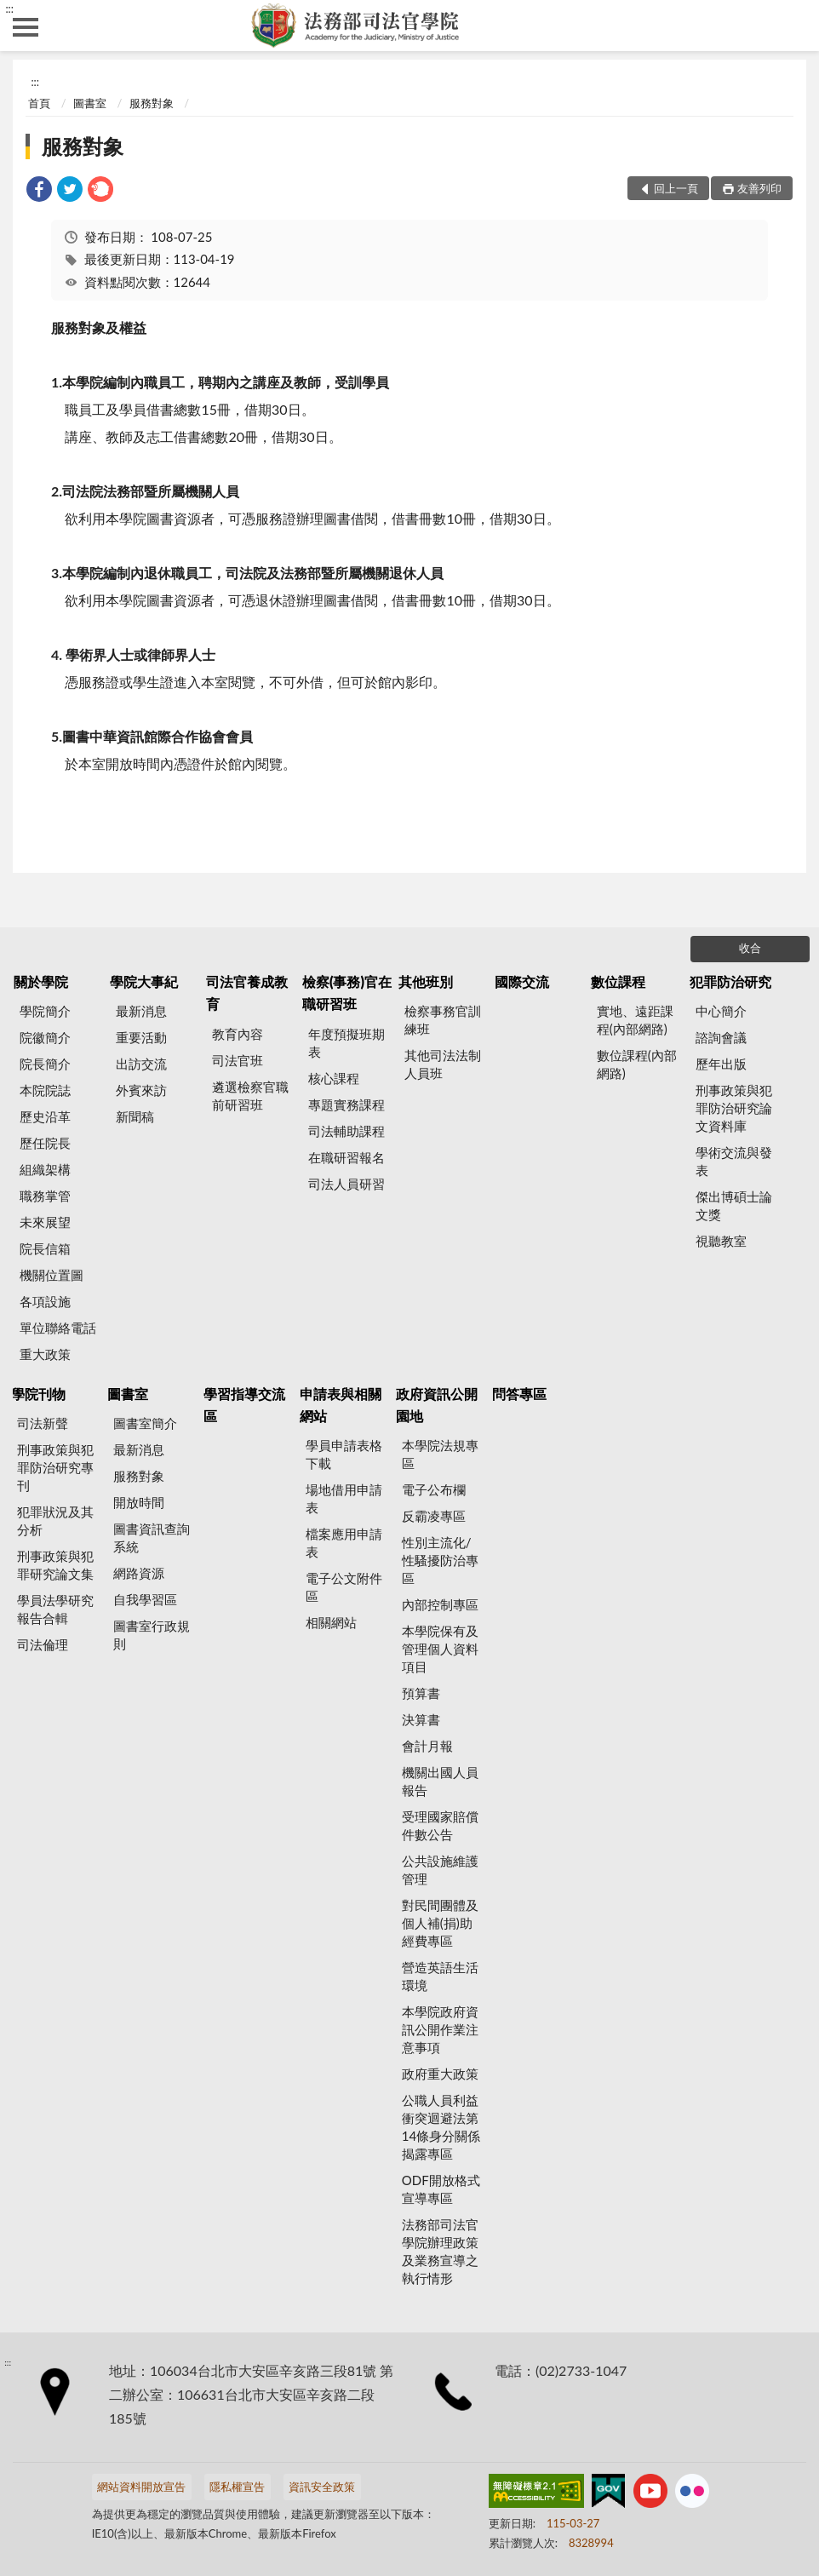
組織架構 (45, 1169)
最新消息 (141, 1010)
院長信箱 (45, 1248)
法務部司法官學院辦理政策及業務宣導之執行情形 (440, 2251)
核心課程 (333, 1078)
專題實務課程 (346, 1104)
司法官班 (237, 1060)
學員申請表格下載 (344, 1454)
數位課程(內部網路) (637, 1064)
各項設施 (45, 1301)
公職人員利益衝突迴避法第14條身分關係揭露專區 (441, 2126)
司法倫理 (42, 1644)
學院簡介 (45, 1010)
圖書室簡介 (145, 1423)
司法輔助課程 (346, 1131)
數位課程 (618, 981)
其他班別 (425, 981)
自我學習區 (145, 1599)
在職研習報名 (346, 1157)
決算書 (421, 1719)
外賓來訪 (141, 1090)
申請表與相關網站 (340, 1405)
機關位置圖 (51, 1274)
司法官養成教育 (247, 992)
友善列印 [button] (759, 188)
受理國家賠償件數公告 (440, 1825)
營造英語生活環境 (440, 1976)
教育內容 (237, 1033)
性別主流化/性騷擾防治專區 (440, 1560)
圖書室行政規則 (151, 1634)
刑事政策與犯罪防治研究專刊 (55, 1467)
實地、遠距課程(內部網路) (635, 1019)
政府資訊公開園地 (437, 1405)
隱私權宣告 (237, 2486)
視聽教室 (721, 1240)
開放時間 (138, 1502)
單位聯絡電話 (58, 1327)
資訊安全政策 (322, 2486)
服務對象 (151, 103)
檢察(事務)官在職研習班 (347, 992)
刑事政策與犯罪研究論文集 (55, 1564)
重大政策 (45, 1354)
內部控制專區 (440, 1604)
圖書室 (89, 103)
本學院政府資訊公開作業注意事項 (440, 2029)
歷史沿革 (45, 1116)
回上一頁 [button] (676, 188)
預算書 (421, 1693)
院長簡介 (45, 1063)
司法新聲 (42, 1423)
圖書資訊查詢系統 (151, 1537)
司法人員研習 (346, 1183)
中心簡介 (721, 1010)
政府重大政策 (440, 2073)
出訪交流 (141, 1063)
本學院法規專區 (440, 1454)
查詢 (793, 25)
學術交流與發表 (734, 1161)
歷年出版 (721, 1063)
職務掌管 (45, 1195)
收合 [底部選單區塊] (750, 948)
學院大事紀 (144, 981)
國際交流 (522, 981)
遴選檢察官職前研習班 (250, 1095)
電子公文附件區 (344, 1587)
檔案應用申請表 (344, 1542)
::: (9, 8)
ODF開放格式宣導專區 (441, 2189)
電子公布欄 (434, 1489)
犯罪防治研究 (730, 981)
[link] (39, 191)
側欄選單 (25, 27)
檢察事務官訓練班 (442, 1019)
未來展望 (45, 1222)
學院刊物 (38, 1394)
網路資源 (138, 1573)
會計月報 (427, 1745)
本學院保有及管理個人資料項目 (440, 1648)
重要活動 (141, 1037)
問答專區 (519, 1394)
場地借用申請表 (344, 1498)
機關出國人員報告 (440, 1781)
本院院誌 (45, 1090)
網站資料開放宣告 (141, 2486)
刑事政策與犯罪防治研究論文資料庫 (734, 1107)
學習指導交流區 (244, 1405)
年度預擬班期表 (346, 1042)
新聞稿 (135, 1116)
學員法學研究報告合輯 (55, 1609)
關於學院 (41, 981)
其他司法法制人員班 (442, 1064)
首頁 (39, 103)
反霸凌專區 (434, 1515)
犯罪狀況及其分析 (55, 1520)
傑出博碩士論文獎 (734, 1205)
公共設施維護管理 (440, 1869)
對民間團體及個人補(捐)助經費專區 (440, 1922)
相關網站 (331, 1622)
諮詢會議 (721, 1037)
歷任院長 (45, 1142)
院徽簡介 (45, 1037)
